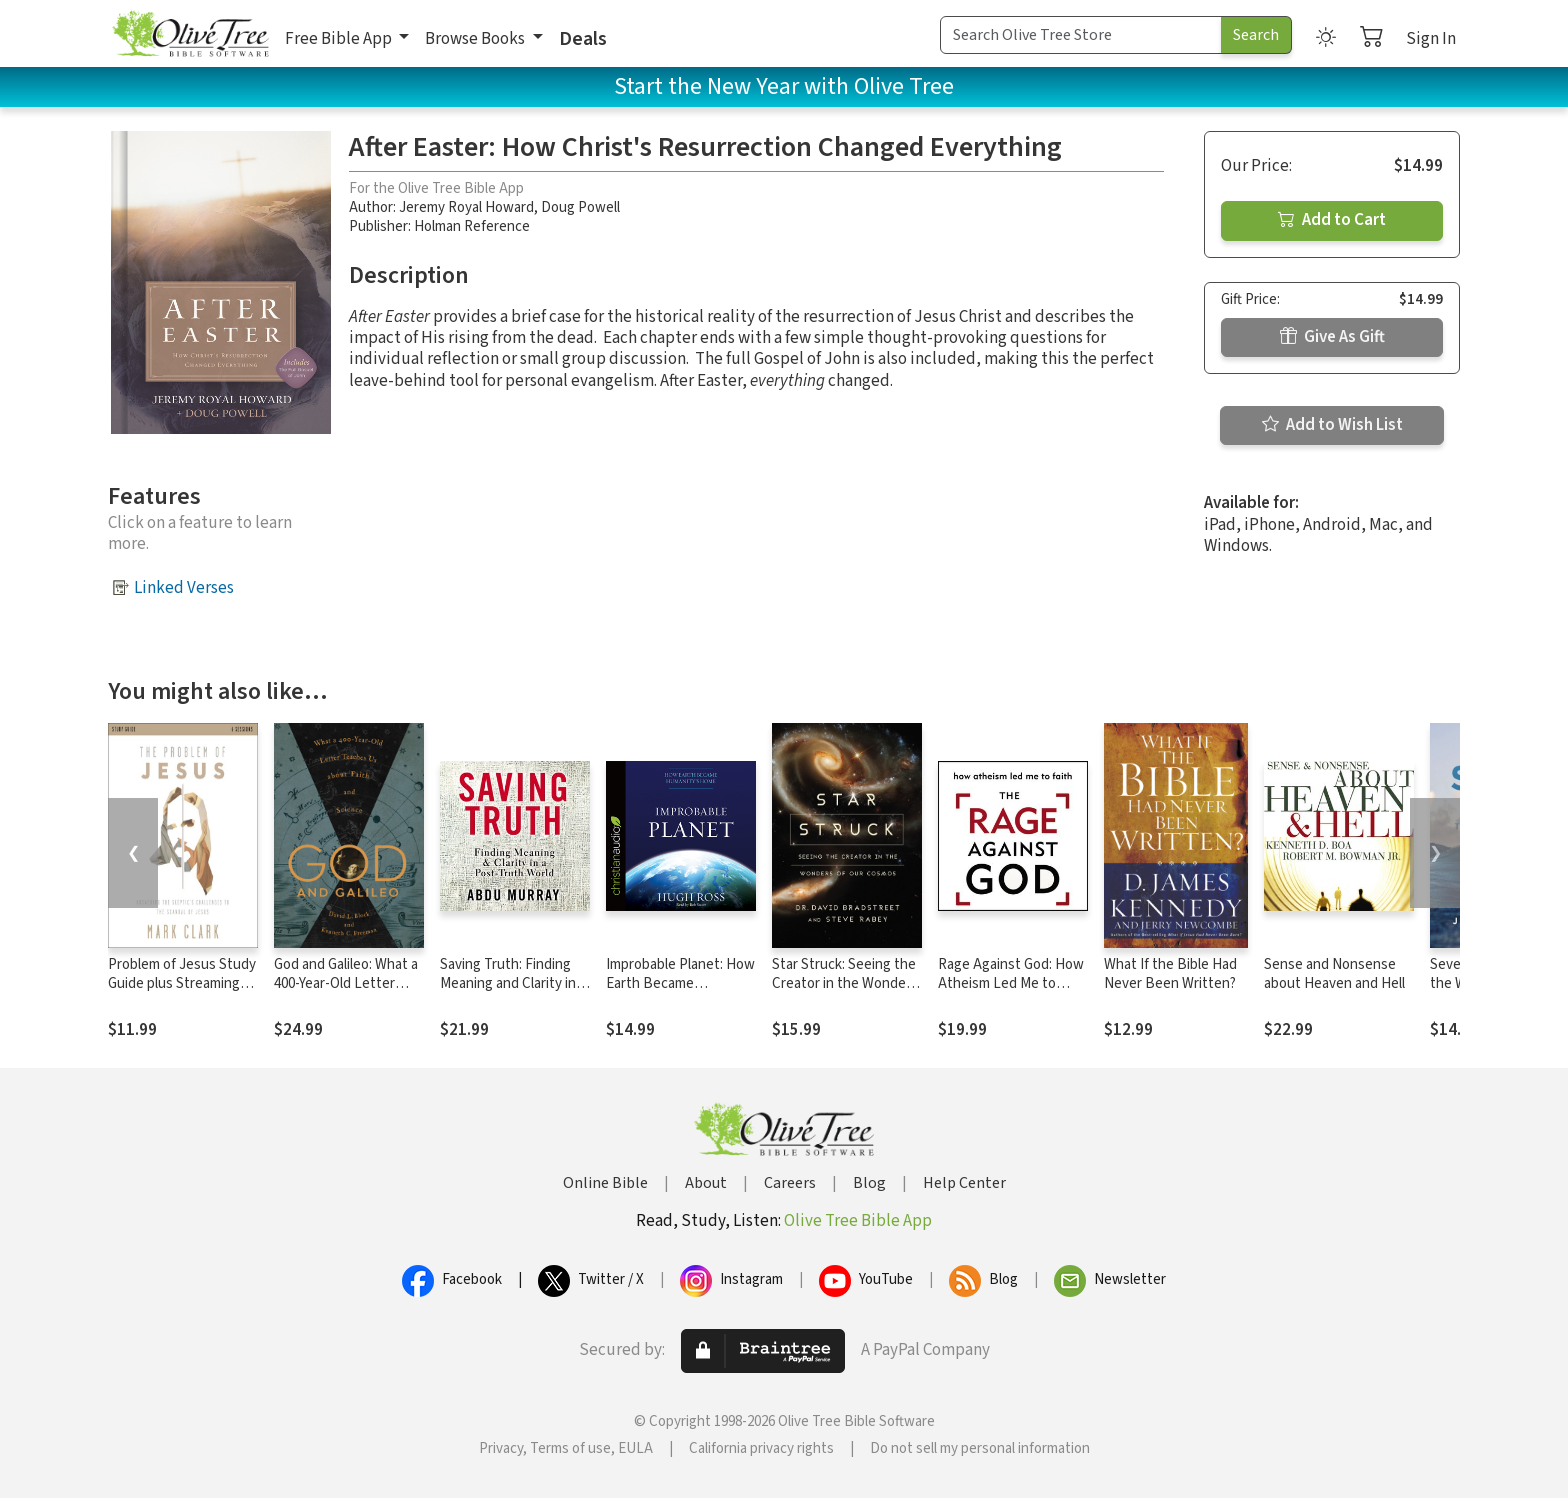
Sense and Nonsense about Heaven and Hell (1334, 974)
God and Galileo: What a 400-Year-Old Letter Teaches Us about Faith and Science (347, 993)
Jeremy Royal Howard (466, 207)
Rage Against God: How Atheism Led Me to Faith (1011, 983)
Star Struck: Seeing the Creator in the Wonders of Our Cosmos (845, 983)
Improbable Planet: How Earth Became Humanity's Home (680, 983)
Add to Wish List (1332, 425)
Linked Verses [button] (184, 588)
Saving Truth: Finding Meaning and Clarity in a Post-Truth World (513, 983)
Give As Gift (1332, 337)
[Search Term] (1081, 35)
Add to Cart (1332, 220)
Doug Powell (580, 207)
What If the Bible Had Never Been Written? (1170, 974)
